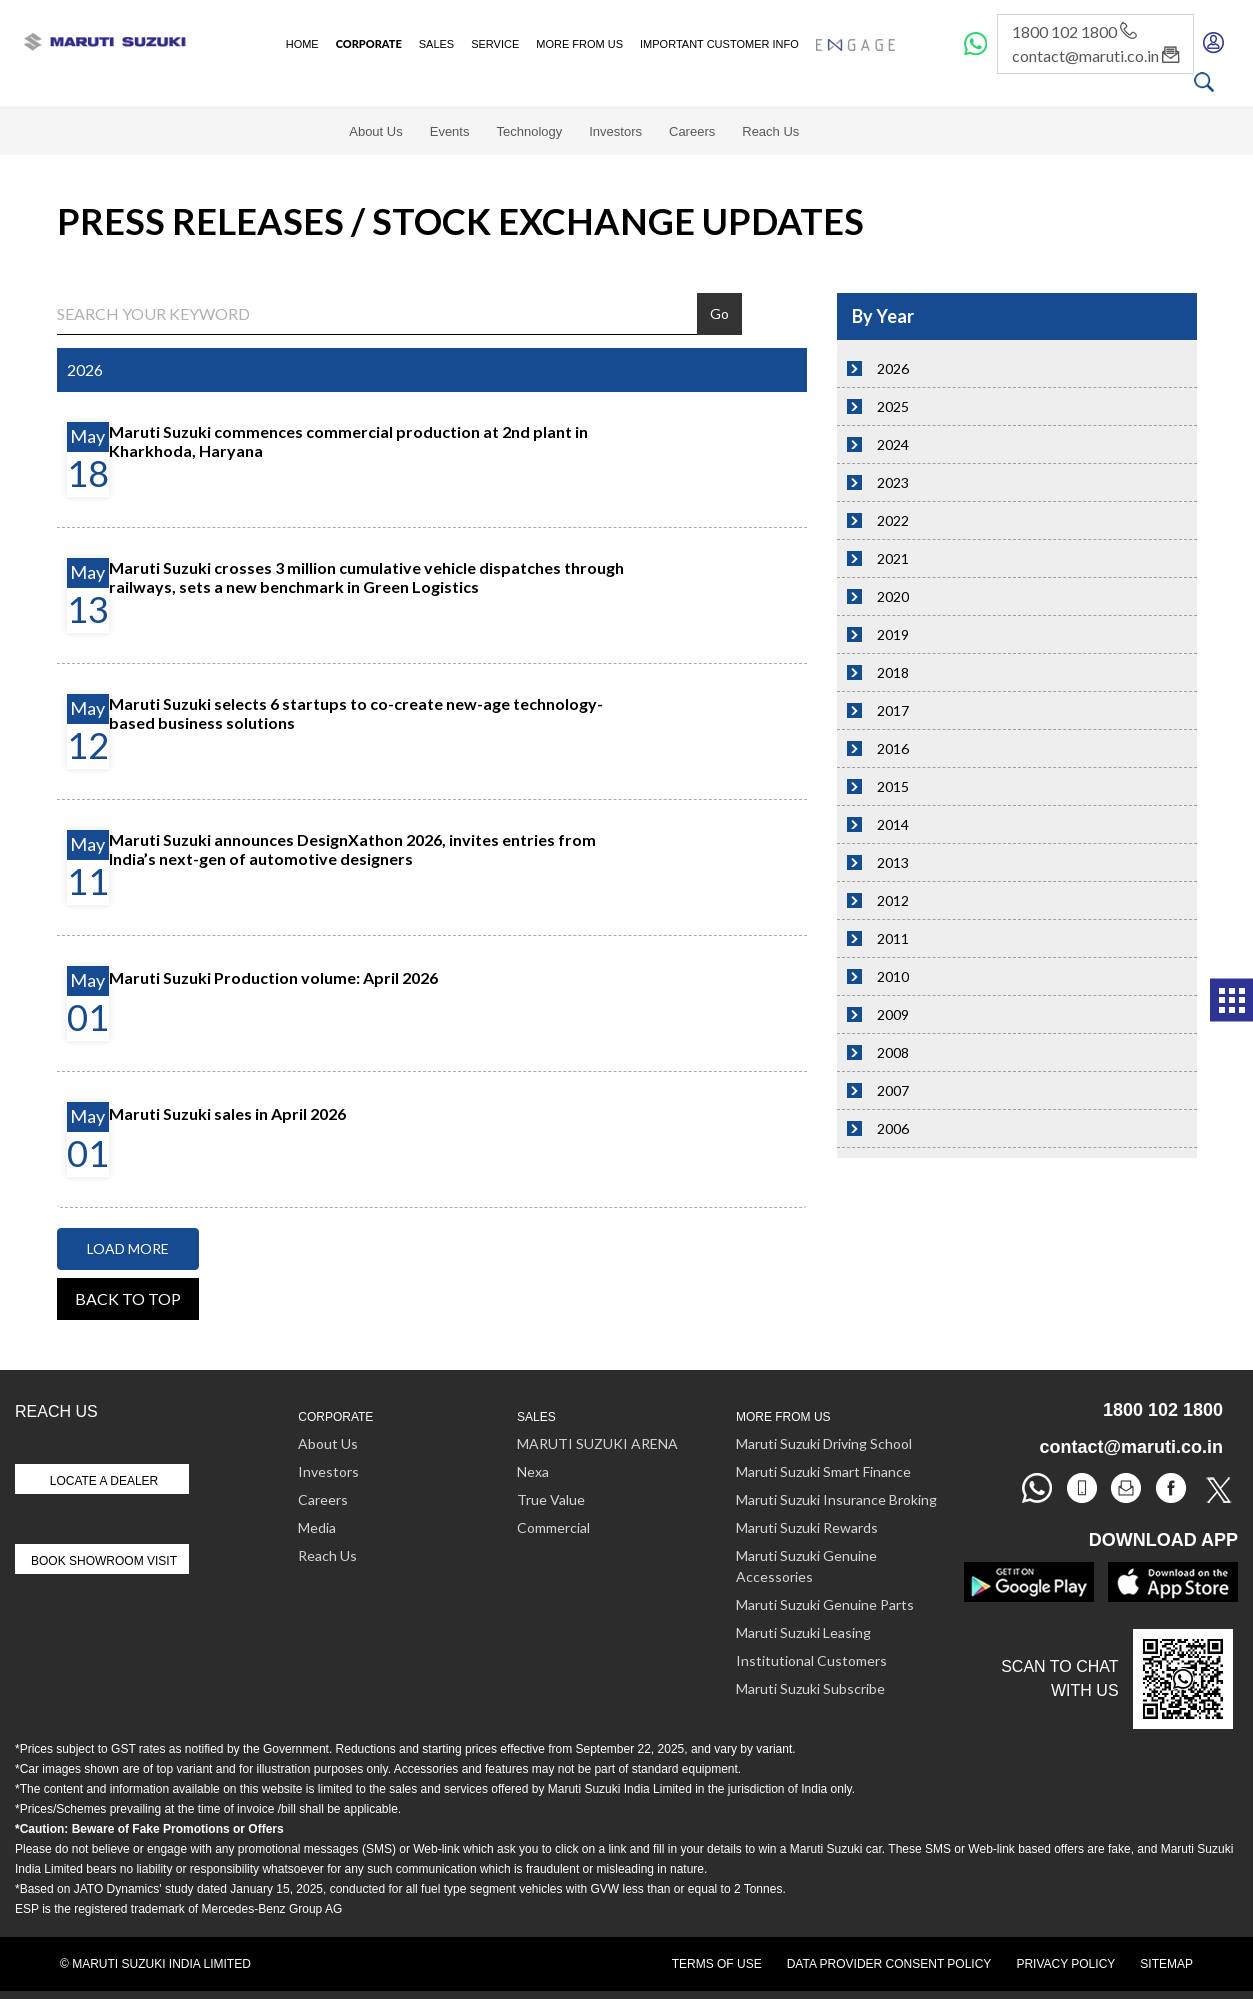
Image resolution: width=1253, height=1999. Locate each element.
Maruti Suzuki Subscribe (810, 1688)
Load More (128, 1248)
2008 (893, 1052)
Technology (529, 131)
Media (317, 1527)
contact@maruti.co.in (1095, 55)
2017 (893, 710)
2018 (893, 672)
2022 (893, 520)
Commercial (553, 1527)
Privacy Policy (1065, 1964)
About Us (375, 131)
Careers (692, 131)
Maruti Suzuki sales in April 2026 (227, 1113)
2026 (893, 368)
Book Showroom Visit (104, 1561)
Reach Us (770, 131)
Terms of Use (717, 1964)
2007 (893, 1090)
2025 (893, 406)
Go (719, 313)
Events (450, 131)
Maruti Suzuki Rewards (807, 1527)
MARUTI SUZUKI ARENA (597, 1443)
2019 (893, 634)
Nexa (533, 1471)
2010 (893, 976)
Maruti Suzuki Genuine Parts (825, 1604)
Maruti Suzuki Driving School (824, 1443)
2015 (893, 786)
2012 (893, 900)
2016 (893, 748)
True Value (551, 1499)
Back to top (128, 1298)
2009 (893, 1014)
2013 (893, 862)
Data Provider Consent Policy (889, 1964)
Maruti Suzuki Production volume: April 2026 (273, 977)
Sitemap (1166, 1964)
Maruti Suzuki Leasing (803, 1632)
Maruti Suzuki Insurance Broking (836, 1499)
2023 (893, 482)
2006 (893, 1128)
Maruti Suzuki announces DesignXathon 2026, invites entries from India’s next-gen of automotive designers (352, 849)
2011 (893, 938)
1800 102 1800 (1074, 31)
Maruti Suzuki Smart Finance (823, 1471)
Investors (615, 131)
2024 (893, 444)
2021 (893, 558)
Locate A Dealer (104, 1481)
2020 (893, 596)
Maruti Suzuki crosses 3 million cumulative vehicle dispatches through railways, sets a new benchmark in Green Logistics (366, 577)
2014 (893, 824)
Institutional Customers (811, 1660)
